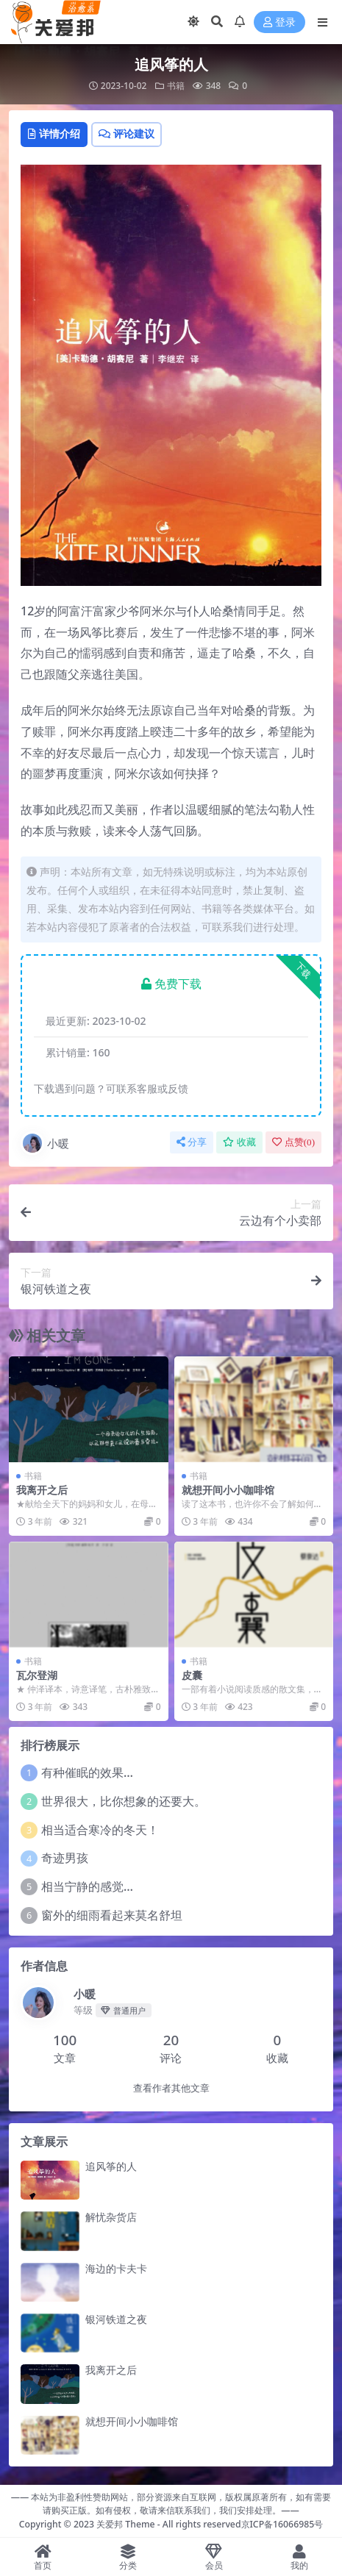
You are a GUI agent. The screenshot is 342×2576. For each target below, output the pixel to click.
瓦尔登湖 (36, 1675)
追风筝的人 (111, 2166)
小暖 (45, 1143)
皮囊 (192, 1675)
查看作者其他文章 (171, 2088)
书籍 (176, 85)
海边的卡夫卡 (116, 2268)
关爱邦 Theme (125, 2524)
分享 (192, 1142)
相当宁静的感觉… (87, 1886)
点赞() (293, 1142)
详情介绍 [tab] (54, 133)
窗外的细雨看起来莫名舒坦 (111, 1915)
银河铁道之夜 (116, 2319)
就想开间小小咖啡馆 (228, 1490)
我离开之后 (42, 1490)
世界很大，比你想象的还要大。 (123, 1801)
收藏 (239, 1142)
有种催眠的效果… (87, 1772)
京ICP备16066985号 (282, 2524)
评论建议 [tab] (126, 133)
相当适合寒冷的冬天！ (100, 1830)
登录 (279, 22)
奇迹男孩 (64, 1858)
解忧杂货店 (111, 2217)
